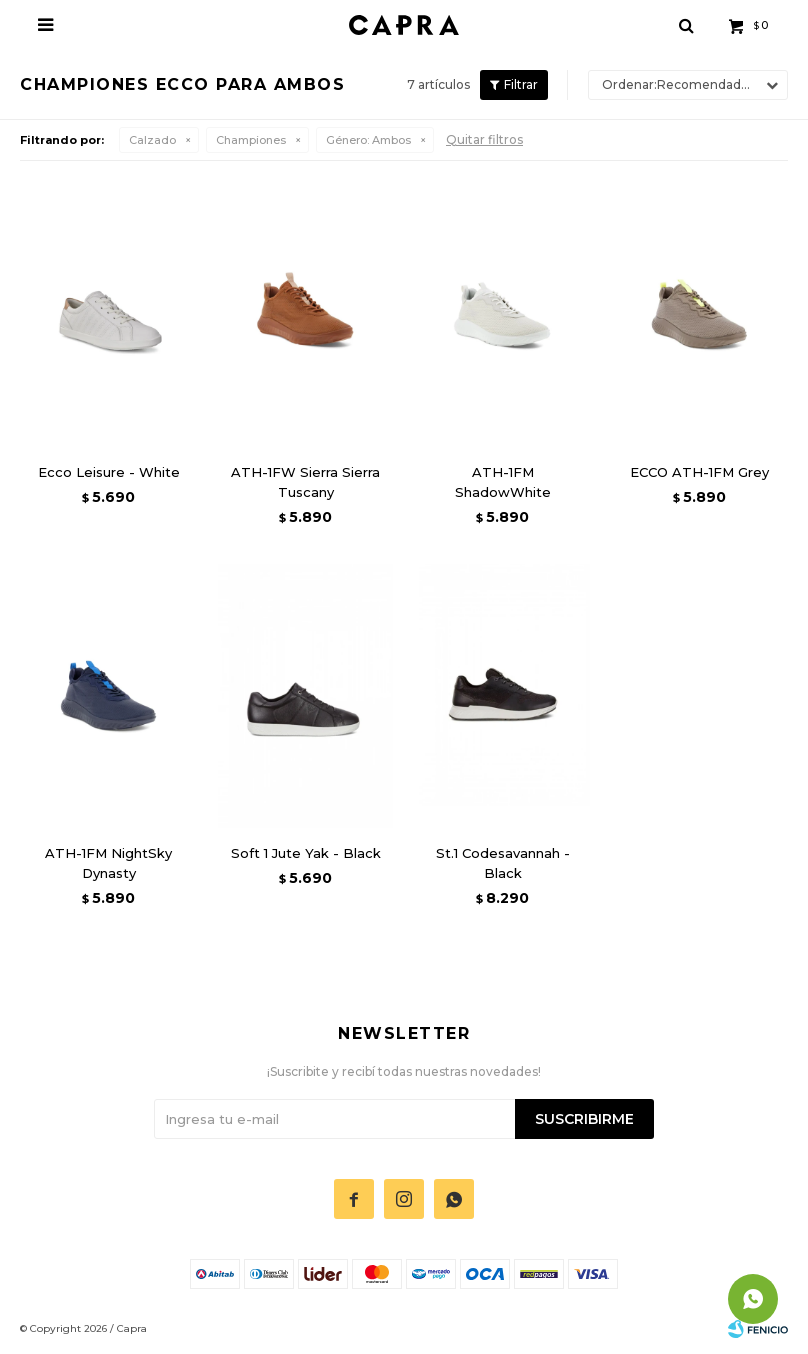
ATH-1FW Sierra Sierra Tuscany (305, 482)
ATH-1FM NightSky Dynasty (108, 863)
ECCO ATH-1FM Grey (699, 472)
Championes (251, 140)
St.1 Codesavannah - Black (503, 863)
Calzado (152, 140)
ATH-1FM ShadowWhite (503, 482)
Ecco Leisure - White (109, 472)
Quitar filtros (484, 139)
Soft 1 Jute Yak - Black (306, 853)
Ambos (368, 140)
